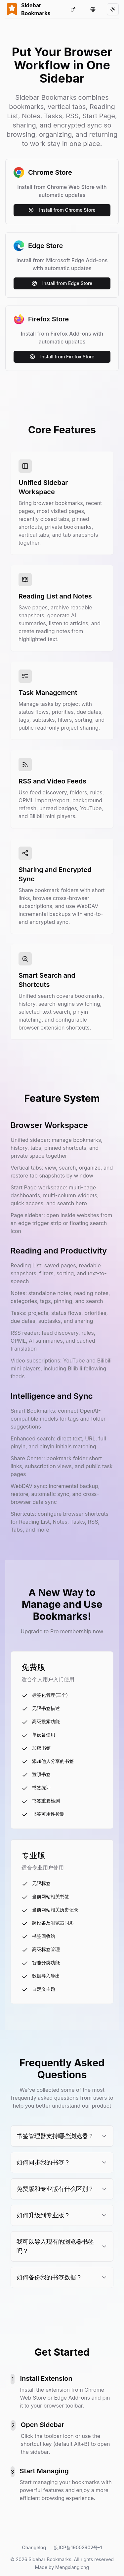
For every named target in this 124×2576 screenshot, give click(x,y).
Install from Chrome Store (62, 210)
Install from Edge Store (62, 283)
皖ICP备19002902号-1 (78, 2547)
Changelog (34, 2547)
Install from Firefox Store (62, 356)
